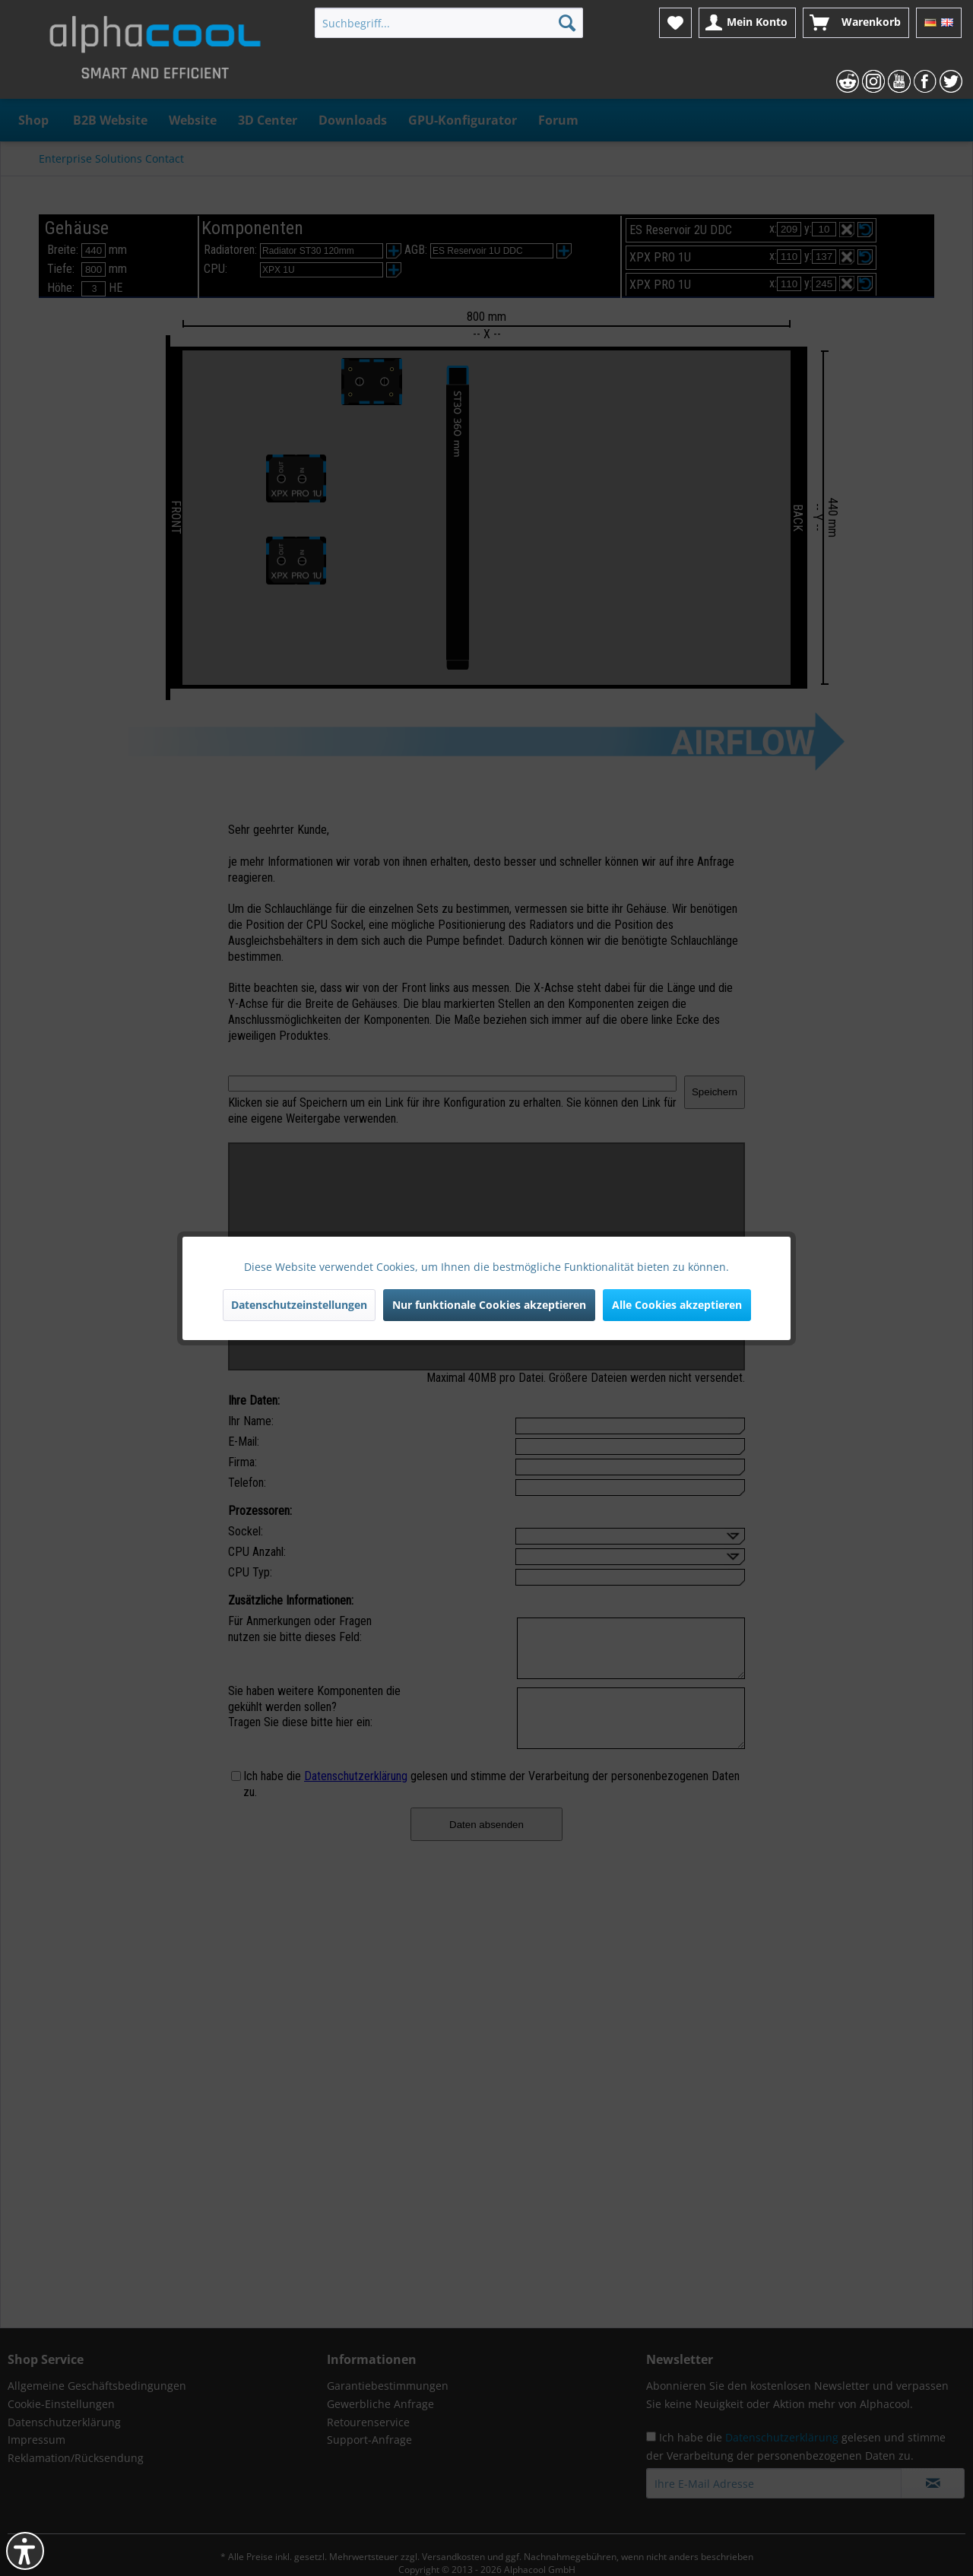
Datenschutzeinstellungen (299, 1305)
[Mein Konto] (747, 23)
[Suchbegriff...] (449, 23)
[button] (25, 2550)
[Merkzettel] (675, 23)
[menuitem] (449, 23)
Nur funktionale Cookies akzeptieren (489, 1305)
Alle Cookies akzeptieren (677, 1305)
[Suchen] (567, 23)
